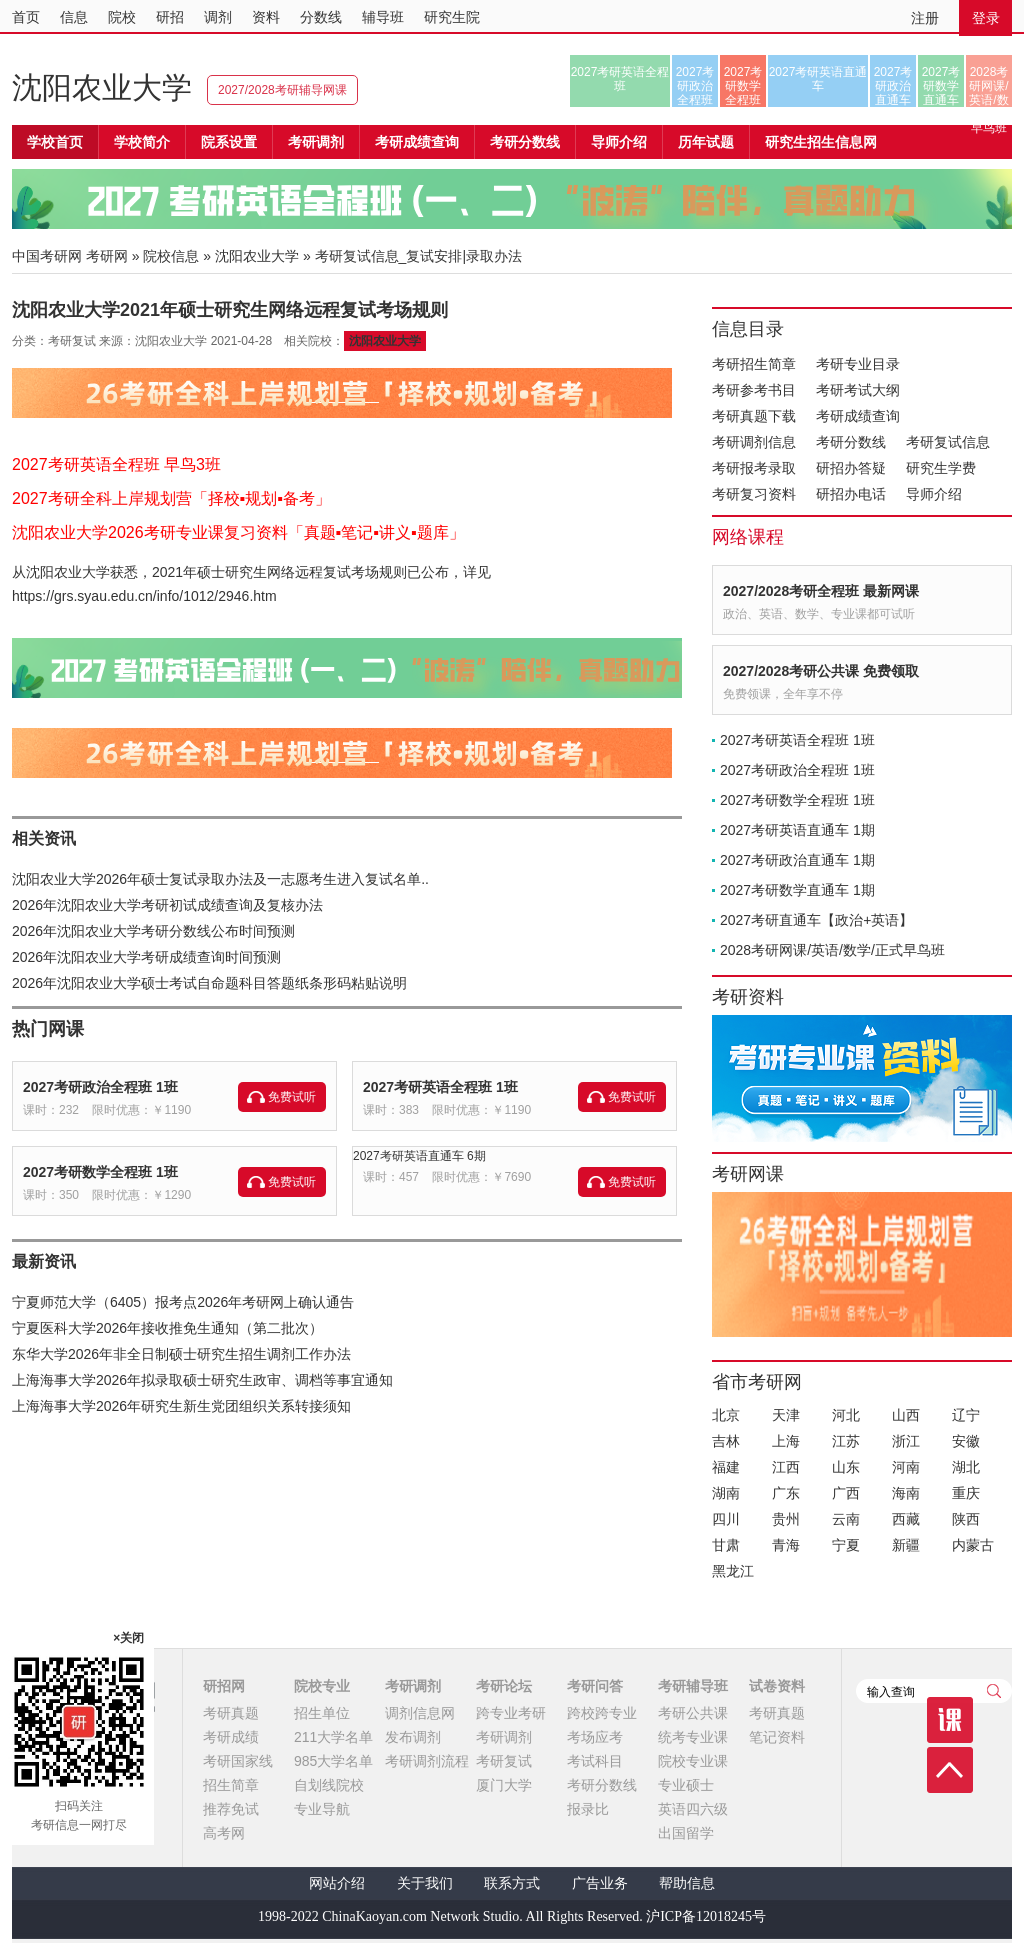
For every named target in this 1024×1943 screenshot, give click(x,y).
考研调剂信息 (754, 442)
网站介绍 (337, 1883)
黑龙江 (733, 1571)
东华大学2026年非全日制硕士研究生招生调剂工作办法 (181, 1354)
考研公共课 (693, 1713)
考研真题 (231, 1713)
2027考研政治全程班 (695, 86)
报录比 (588, 1809)
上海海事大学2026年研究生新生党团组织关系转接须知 (181, 1406)
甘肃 (726, 1545)
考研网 (107, 256)
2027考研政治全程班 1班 (100, 1087)
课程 (950, 1720)
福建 (726, 1467)
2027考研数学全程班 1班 (100, 1172)
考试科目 (595, 1761)
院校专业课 (693, 1761)
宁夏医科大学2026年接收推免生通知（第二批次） (167, 1328)
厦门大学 (504, 1785)
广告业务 (600, 1883)
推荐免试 (231, 1809)
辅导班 (383, 17)
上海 (786, 1441)
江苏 (846, 1441)
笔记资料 (777, 1737)
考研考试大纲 (858, 390)
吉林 (726, 1441)
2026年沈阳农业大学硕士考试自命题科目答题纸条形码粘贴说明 (209, 983)
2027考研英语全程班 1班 (440, 1087)
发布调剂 (413, 1737)
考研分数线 (851, 442)
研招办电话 (851, 494)
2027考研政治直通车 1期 (797, 860)
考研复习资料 (754, 494)
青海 (786, 1545)
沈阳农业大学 (102, 87)
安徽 (966, 1441)
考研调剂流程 (427, 1761)
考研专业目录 (858, 364)
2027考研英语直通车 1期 (797, 830)
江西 (786, 1467)
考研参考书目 (754, 390)
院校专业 (322, 1686)
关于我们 (425, 1883)
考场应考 (595, 1737)
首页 (26, 17)
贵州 (786, 1519)
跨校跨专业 (602, 1713)
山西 (906, 1415)
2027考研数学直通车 (941, 86)
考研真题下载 (754, 416)
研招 (170, 17)
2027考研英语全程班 (620, 79)
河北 (846, 1415)
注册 (925, 18)
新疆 (906, 1545)
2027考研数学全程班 (743, 86)
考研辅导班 (693, 1686)
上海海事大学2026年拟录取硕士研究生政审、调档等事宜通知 (202, 1380)
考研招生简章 (754, 364)
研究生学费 (941, 468)
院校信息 (171, 256)
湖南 (726, 1493)
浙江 (906, 1441)
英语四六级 (693, 1809)
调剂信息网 (420, 1713)
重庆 (966, 1493)
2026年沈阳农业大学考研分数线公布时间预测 (153, 931)
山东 (846, 1467)
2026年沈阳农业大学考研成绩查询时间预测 (146, 957)
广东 (786, 1493)
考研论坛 (504, 1686)
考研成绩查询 (858, 416)
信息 (74, 17)
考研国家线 (238, 1761)
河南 (906, 1467)
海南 (906, 1493)
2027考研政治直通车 (893, 86)
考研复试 (504, 1761)
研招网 (224, 1686)
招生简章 (231, 1785)
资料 (266, 17)
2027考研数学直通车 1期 (797, 890)
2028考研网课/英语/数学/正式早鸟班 (988, 86)
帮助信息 (687, 1883)
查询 (994, 1691)
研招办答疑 (851, 468)
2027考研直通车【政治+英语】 (816, 920)
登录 (986, 18)
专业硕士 (686, 1785)
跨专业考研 (511, 1713)
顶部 (950, 1770)
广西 (846, 1493)
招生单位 (322, 1713)
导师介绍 (619, 142)
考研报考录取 (754, 468)
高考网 (224, 1833)
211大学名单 (333, 1737)
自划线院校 (329, 1785)
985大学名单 (333, 1761)
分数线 (321, 17)
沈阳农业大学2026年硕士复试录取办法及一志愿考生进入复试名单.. (220, 879)
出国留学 (686, 1833)
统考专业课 (693, 1737)
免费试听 (292, 1097)
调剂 (218, 17)
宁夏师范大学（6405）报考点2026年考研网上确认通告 (183, 1302)
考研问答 (595, 1686)
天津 (786, 1415)
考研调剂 (316, 142)
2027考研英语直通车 (818, 79)
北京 (726, 1415)
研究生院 (452, 17)
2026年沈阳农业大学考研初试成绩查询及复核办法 (167, 905)
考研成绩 (231, 1737)
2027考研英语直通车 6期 (419, 1156)
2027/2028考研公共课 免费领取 (821, 671)
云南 (846, 1519)
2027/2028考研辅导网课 (282, 90)
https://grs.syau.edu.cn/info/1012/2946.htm (144, 596)
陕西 (966, 1519)
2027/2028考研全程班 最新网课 (821, 591)
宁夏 (846, 1545)
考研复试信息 (948, 442)
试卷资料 (777, 1686)
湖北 (966, 1467)
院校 (122, 17)
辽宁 (966, 1415)
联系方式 (512, 1883)
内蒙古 (973, 1545)
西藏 (906, 1519)
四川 (726, 1519)
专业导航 (322, 1809)
